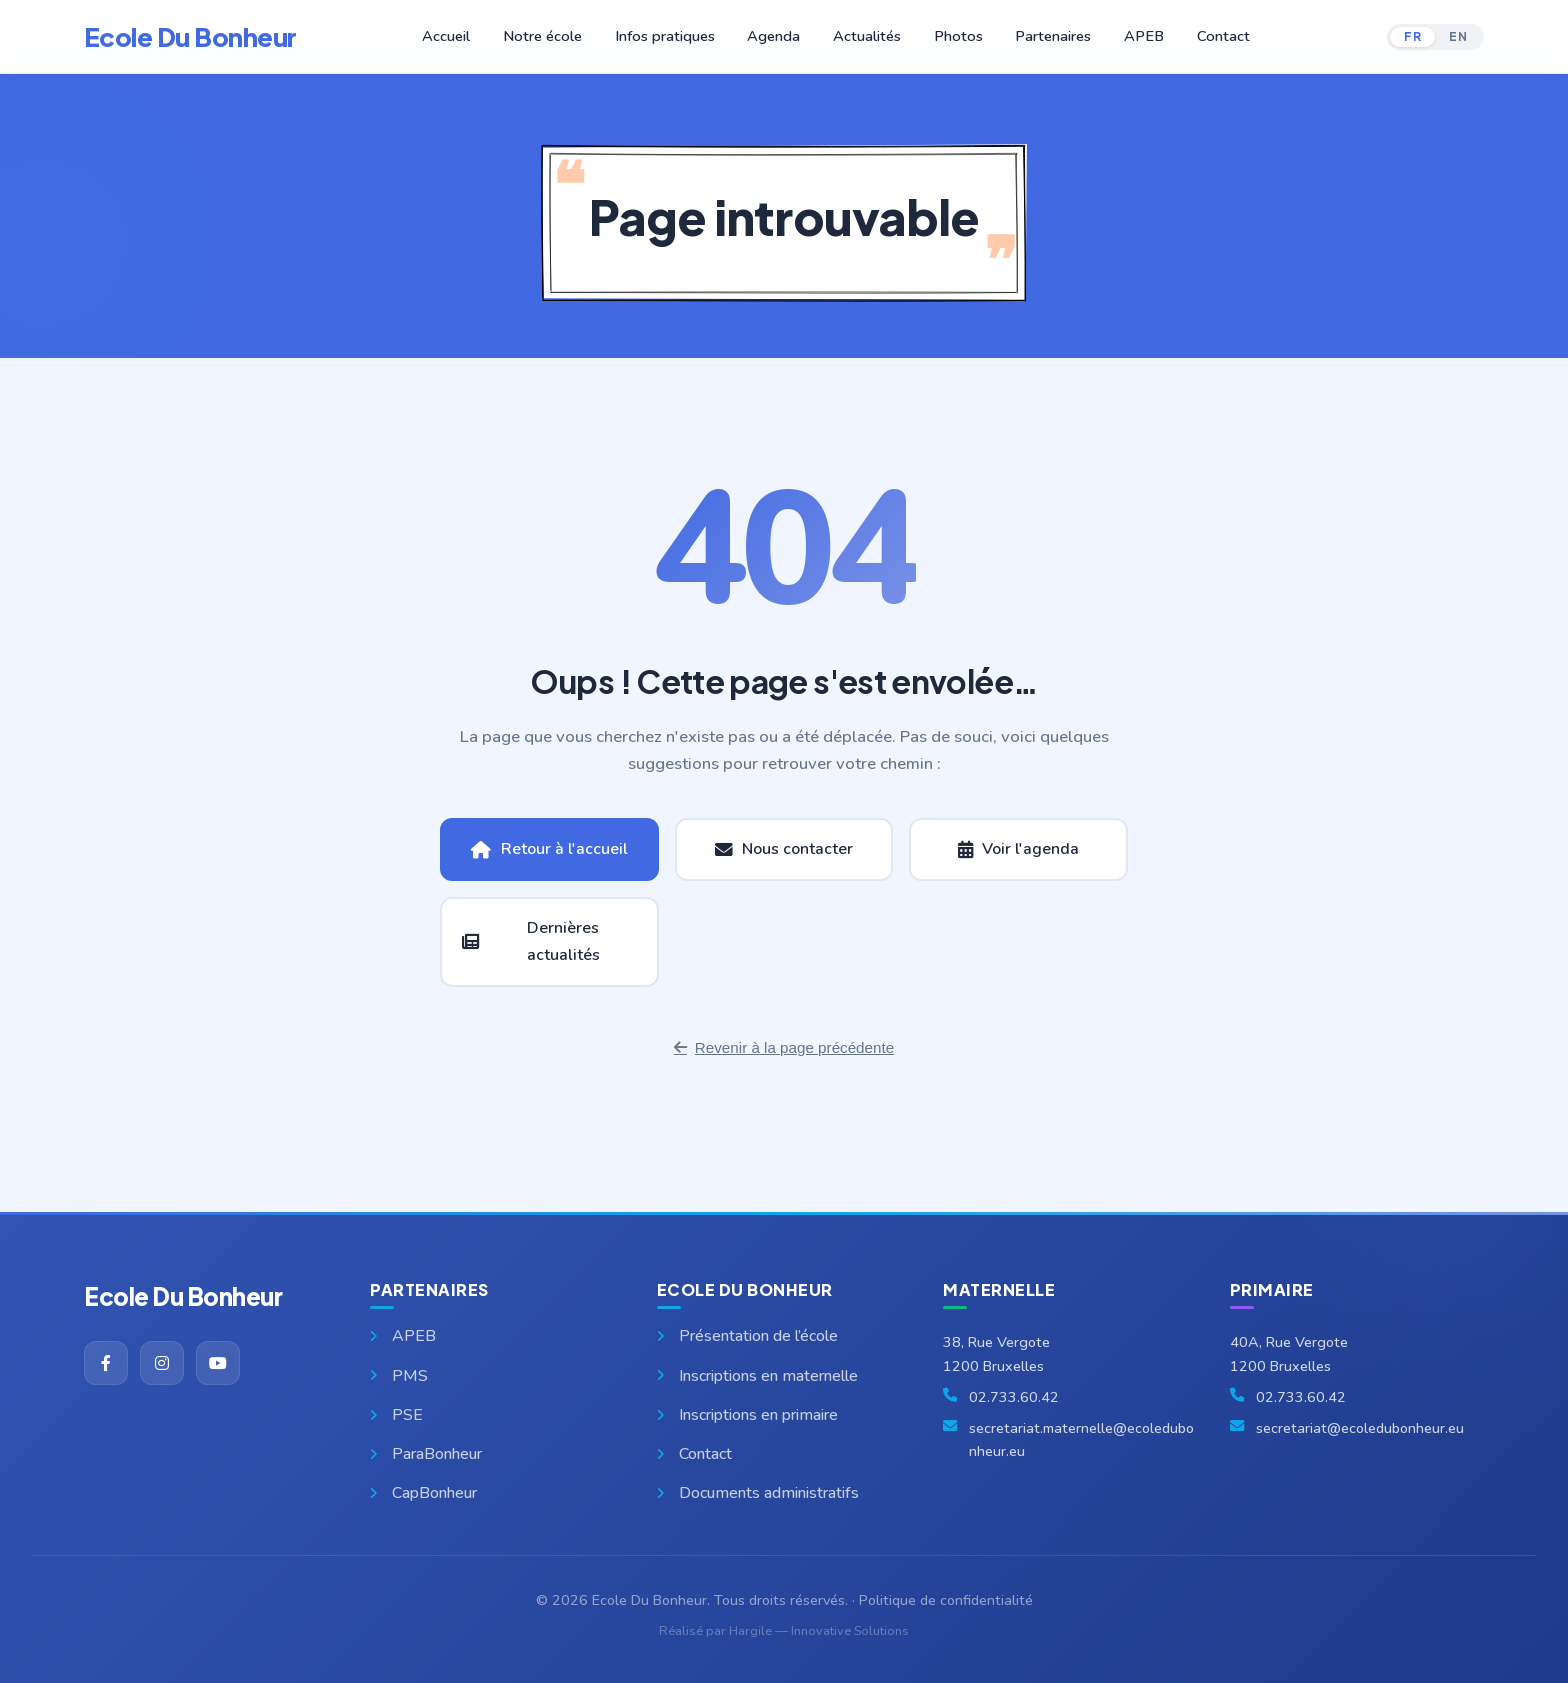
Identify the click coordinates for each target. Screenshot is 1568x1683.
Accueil (458, 36)
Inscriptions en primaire (747, 1415)
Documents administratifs (758, 1493)
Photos (954, 36)
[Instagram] (162, 1363)
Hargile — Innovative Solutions (819, 1631)
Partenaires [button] (1047, 36)
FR (1412, 35)
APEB (1136, 36)
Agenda (774, 36)
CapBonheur (423, 1493)
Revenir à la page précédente (784, 1047)
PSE (396, 1415)
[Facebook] (106, 1363)
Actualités (865, 36)
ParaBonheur (426, 1454)
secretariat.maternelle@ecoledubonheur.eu (1081, 1439)
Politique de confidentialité (946, 1600)
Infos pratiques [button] (669, 36)
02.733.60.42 (1014, 1397)
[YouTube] (218, 1363)
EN (1458, 35)
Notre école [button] (551, 36)
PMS (399, 1376)
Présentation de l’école (747, 1336)
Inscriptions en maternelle (757, 1376)
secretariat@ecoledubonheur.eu (1360, 1428)
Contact (1212, 36)
